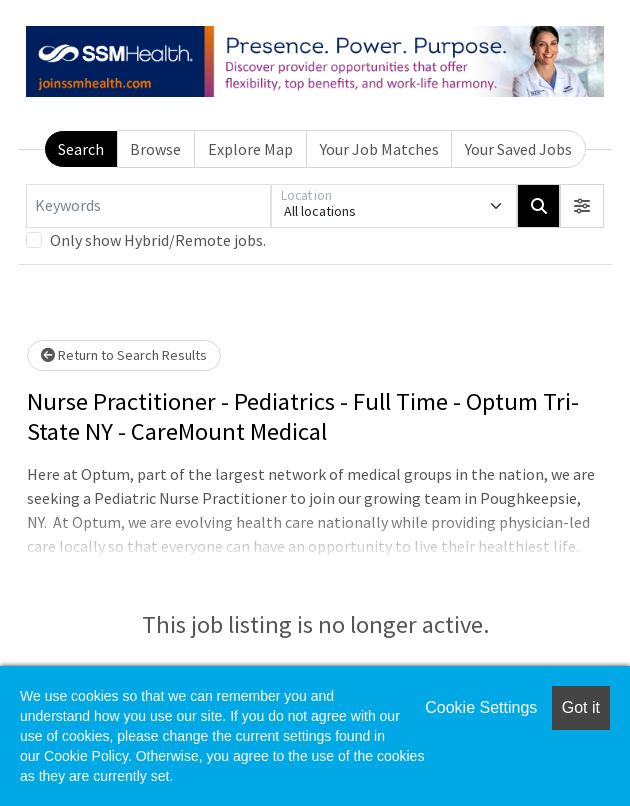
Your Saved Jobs (518, 149)
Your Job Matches (379, 149)
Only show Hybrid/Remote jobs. (158, 240)
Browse (155, 149)
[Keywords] (148, 206)
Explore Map (250, 149)
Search (81, 149)
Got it (581, 707)
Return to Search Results (124, 355)
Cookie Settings (481, 707)
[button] (582, 206)
